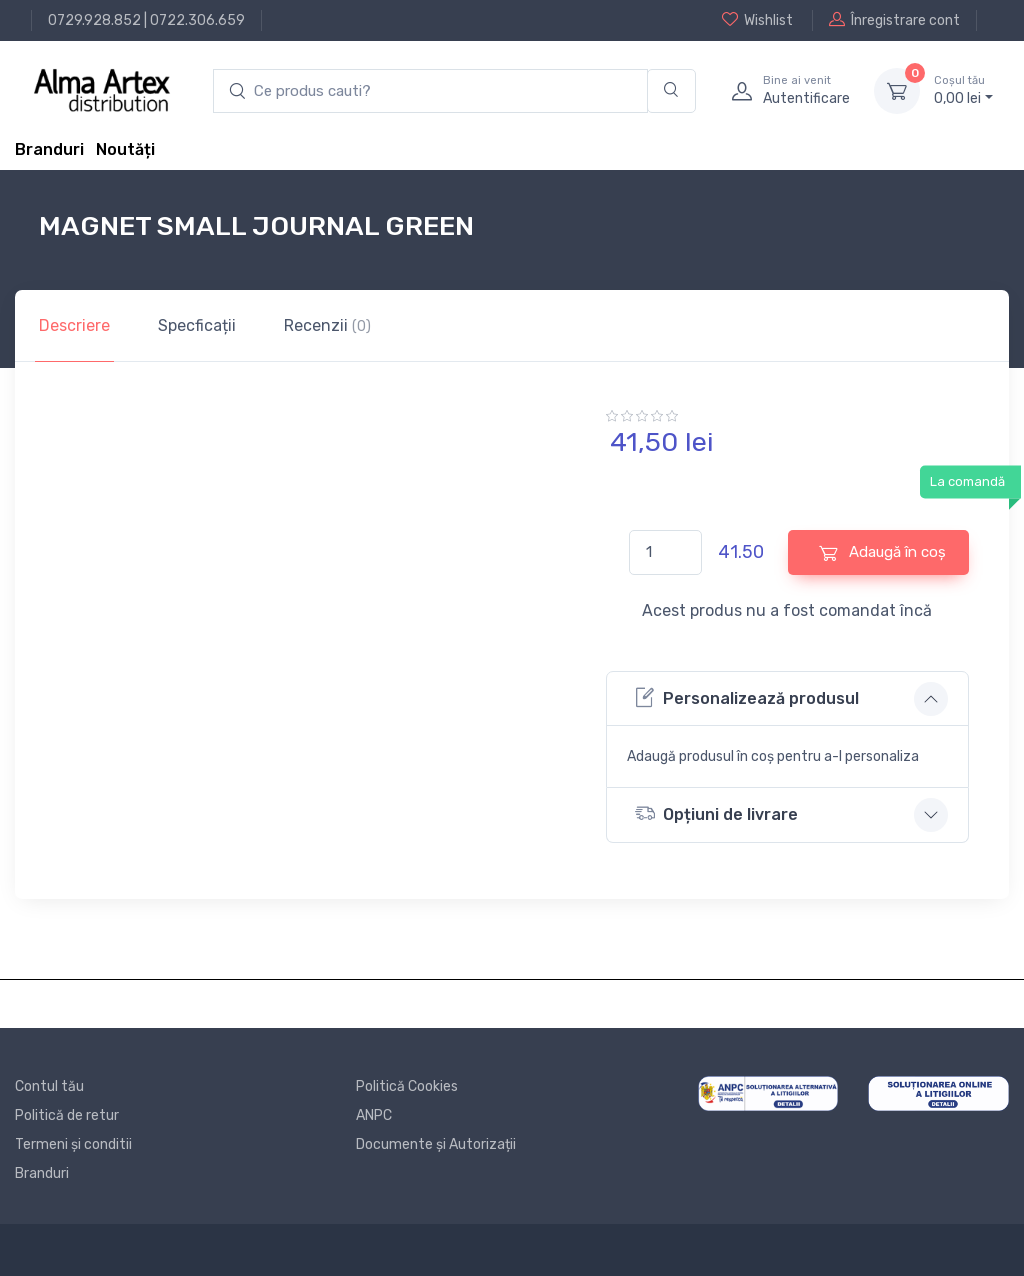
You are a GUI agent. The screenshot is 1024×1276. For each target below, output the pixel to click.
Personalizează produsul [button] (747, 697)
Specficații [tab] (197, 325)
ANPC (374, 1115)
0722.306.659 (197, 20)
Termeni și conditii (73, 1144)
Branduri (49, 149)
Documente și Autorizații (436, 1144)
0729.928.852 (94, 20)
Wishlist (757, 20)
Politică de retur (67, 1115)
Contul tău (49, 1086)
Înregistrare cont (894, 20)
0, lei (963, 90)
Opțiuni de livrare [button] (716, 813)
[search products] (430, 91)
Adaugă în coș (882, 552)
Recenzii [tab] (327, 325)
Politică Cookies (407, 1086)
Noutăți (125, 149)
